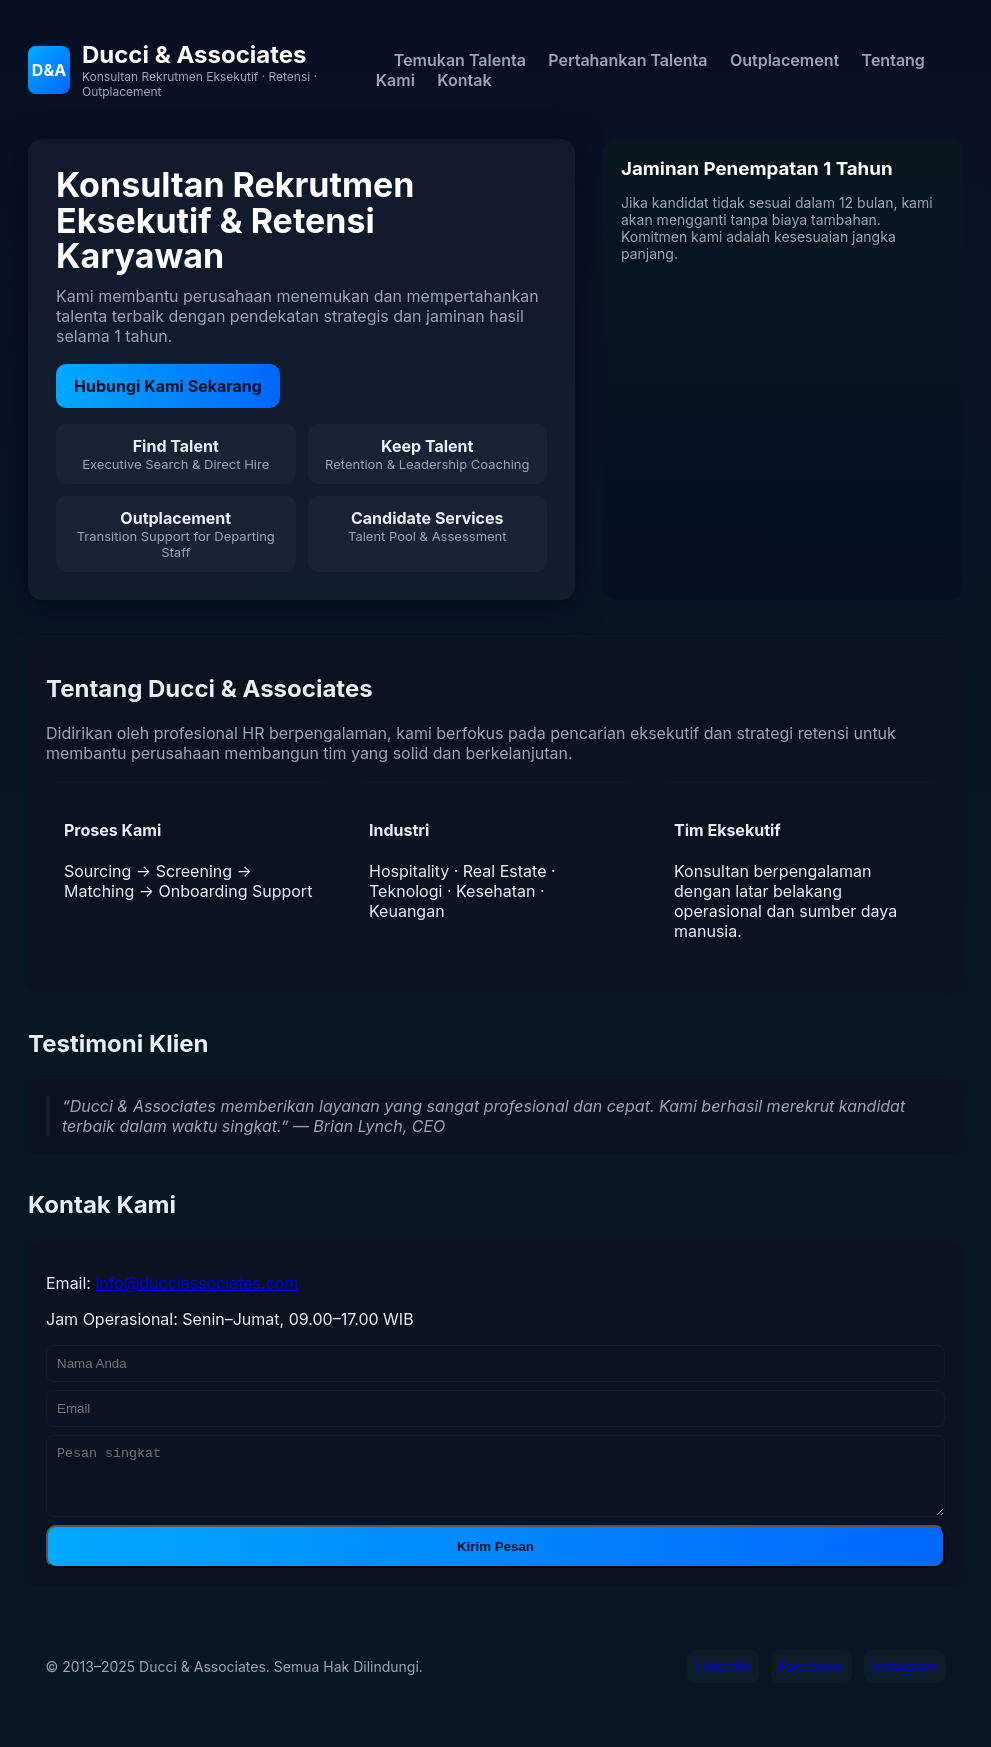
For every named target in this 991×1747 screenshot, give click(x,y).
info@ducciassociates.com (196, 1283)
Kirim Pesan (495, 1558)
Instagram (905, 1678)
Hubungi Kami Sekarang (168, 386)
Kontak (464, 80)
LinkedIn (723, 1678)
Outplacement (784, 60)
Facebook (811, 1678)
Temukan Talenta (460, 60)
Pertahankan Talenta (627, 60)
